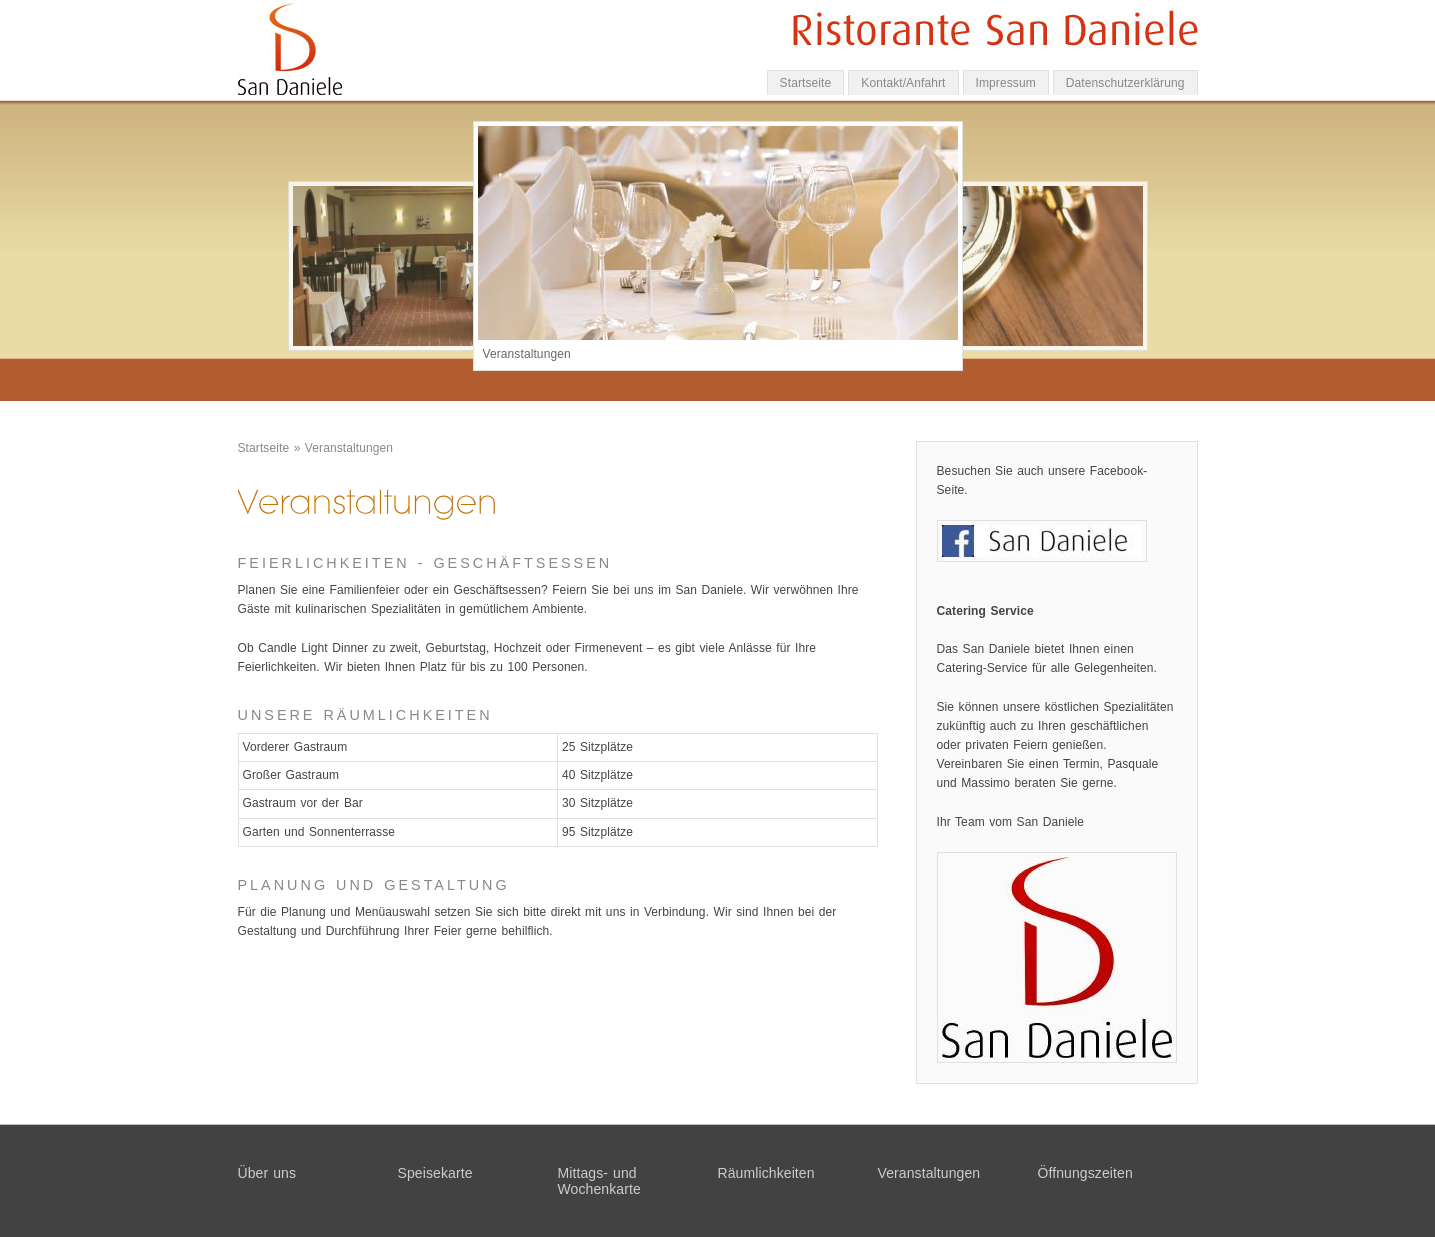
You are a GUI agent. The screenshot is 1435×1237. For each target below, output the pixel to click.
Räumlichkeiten (766, 1173)
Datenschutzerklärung (1125, 83)
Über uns (267, 1173)
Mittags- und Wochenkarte (599, 1181)
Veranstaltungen (349, 448)
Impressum (1006, 83)
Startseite (806, 83)
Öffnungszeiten (1085, 1173)
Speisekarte (435, 1173)
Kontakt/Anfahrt (903, 83)
